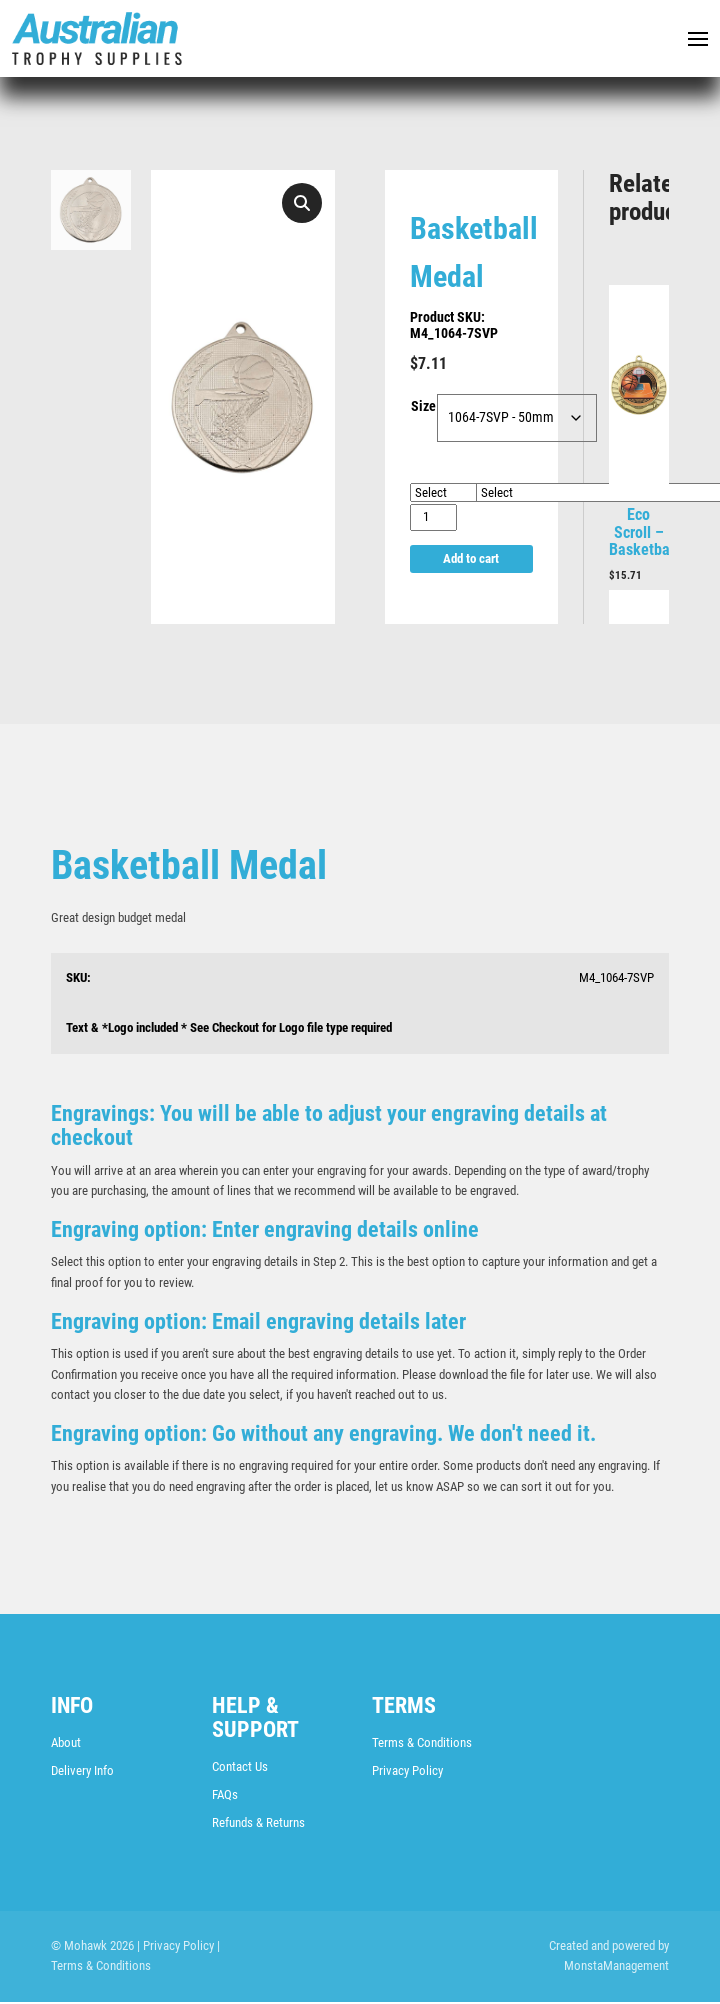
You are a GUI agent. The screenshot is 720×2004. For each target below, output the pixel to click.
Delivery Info (82, 1772)
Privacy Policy (407, 1772)
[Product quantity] (433, 518)
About (66, 1744)
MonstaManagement (616, 1968)
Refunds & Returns (258, 1824)
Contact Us (240, 1768)
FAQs (225, 1796)
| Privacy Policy (175, 1947)
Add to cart (471, 559)
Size (423, 408)
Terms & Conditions (422, 1744)
